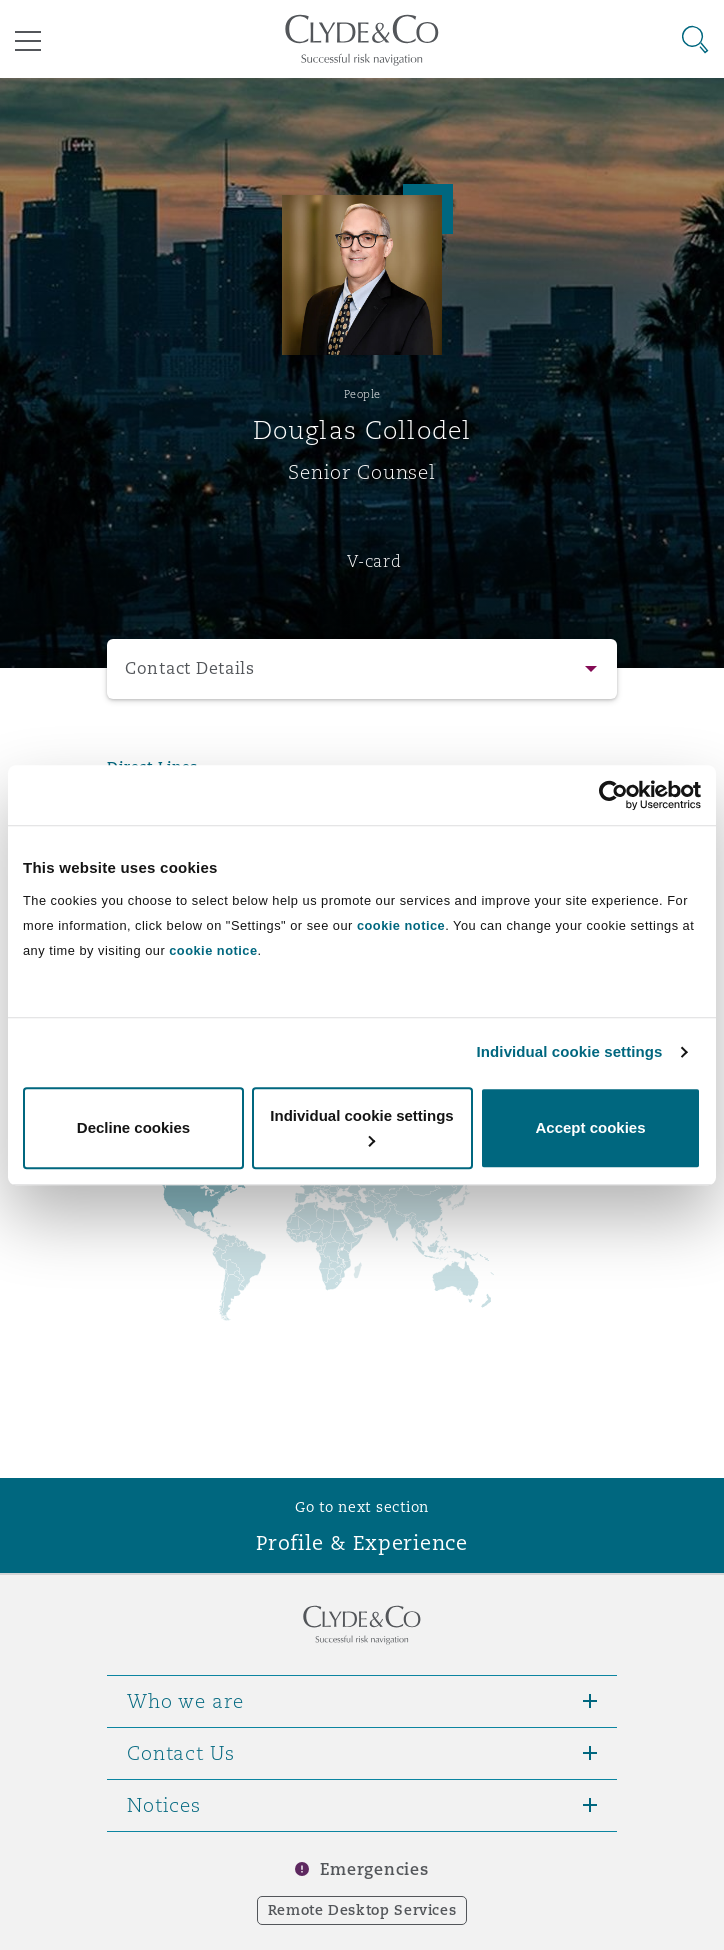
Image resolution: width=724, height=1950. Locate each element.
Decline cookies (133, 1127)
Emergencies (374, 1869)
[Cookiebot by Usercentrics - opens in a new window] (613, 795)
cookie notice (401, 925)
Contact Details (190, 668)
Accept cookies (590, 1127)
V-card (374, 561)
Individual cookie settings (570, 1051)
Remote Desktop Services (362, 1910)
